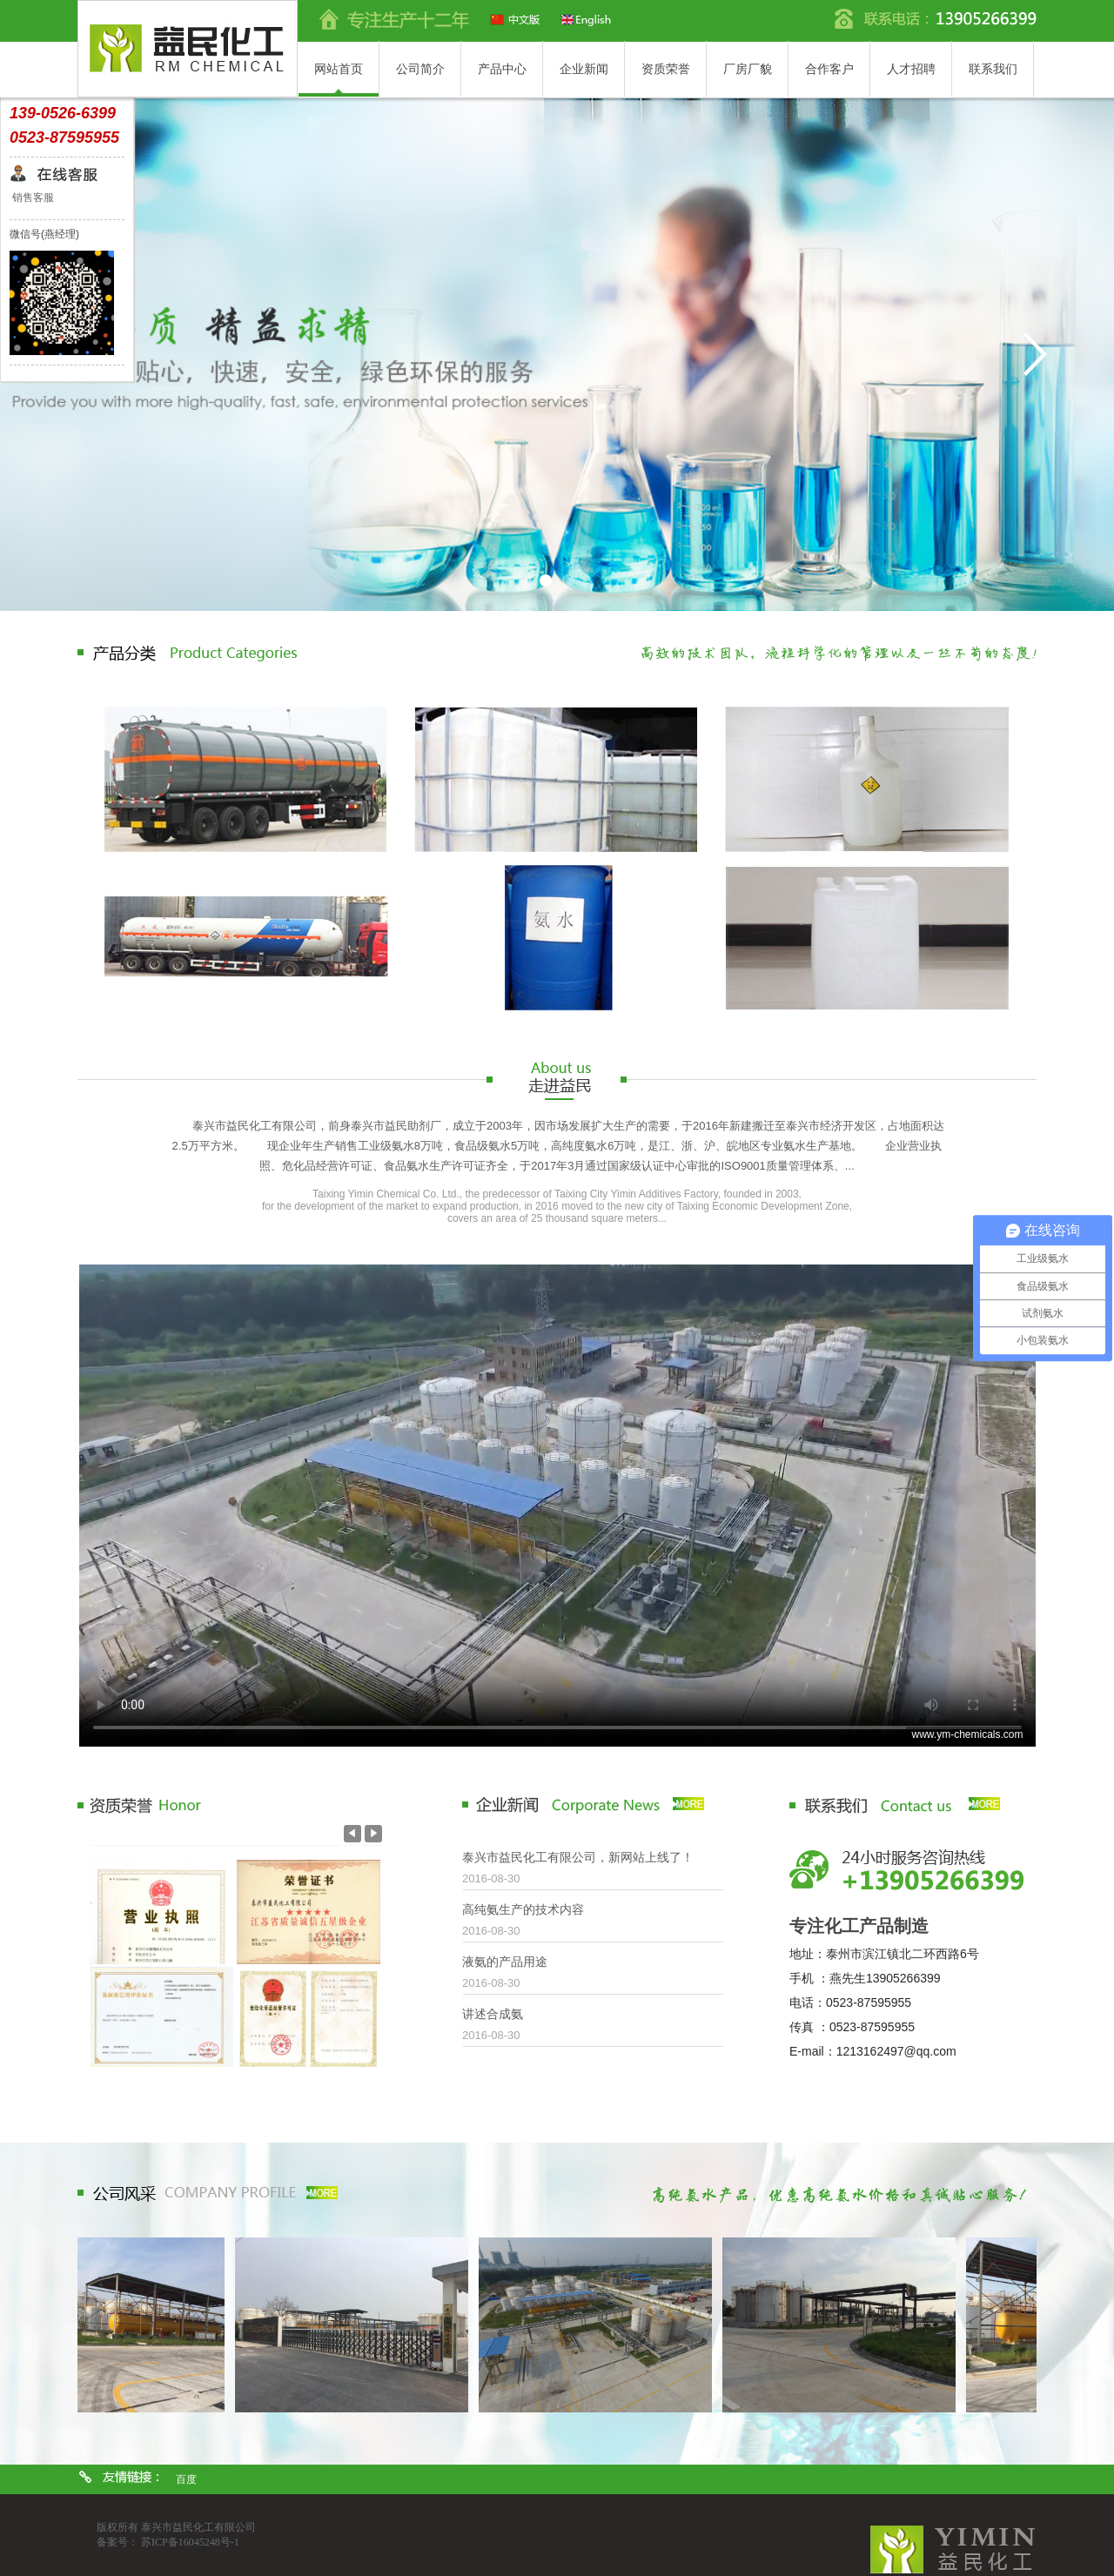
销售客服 (32, 197)
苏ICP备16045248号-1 (190, 2542)
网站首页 (338, 69)
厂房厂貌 (747, 69)
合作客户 (829, 69)
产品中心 (502, 69)
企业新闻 (584, 69)
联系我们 (993, 69)
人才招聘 (911, 69)
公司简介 (420, 69)
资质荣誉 (665, 69)
